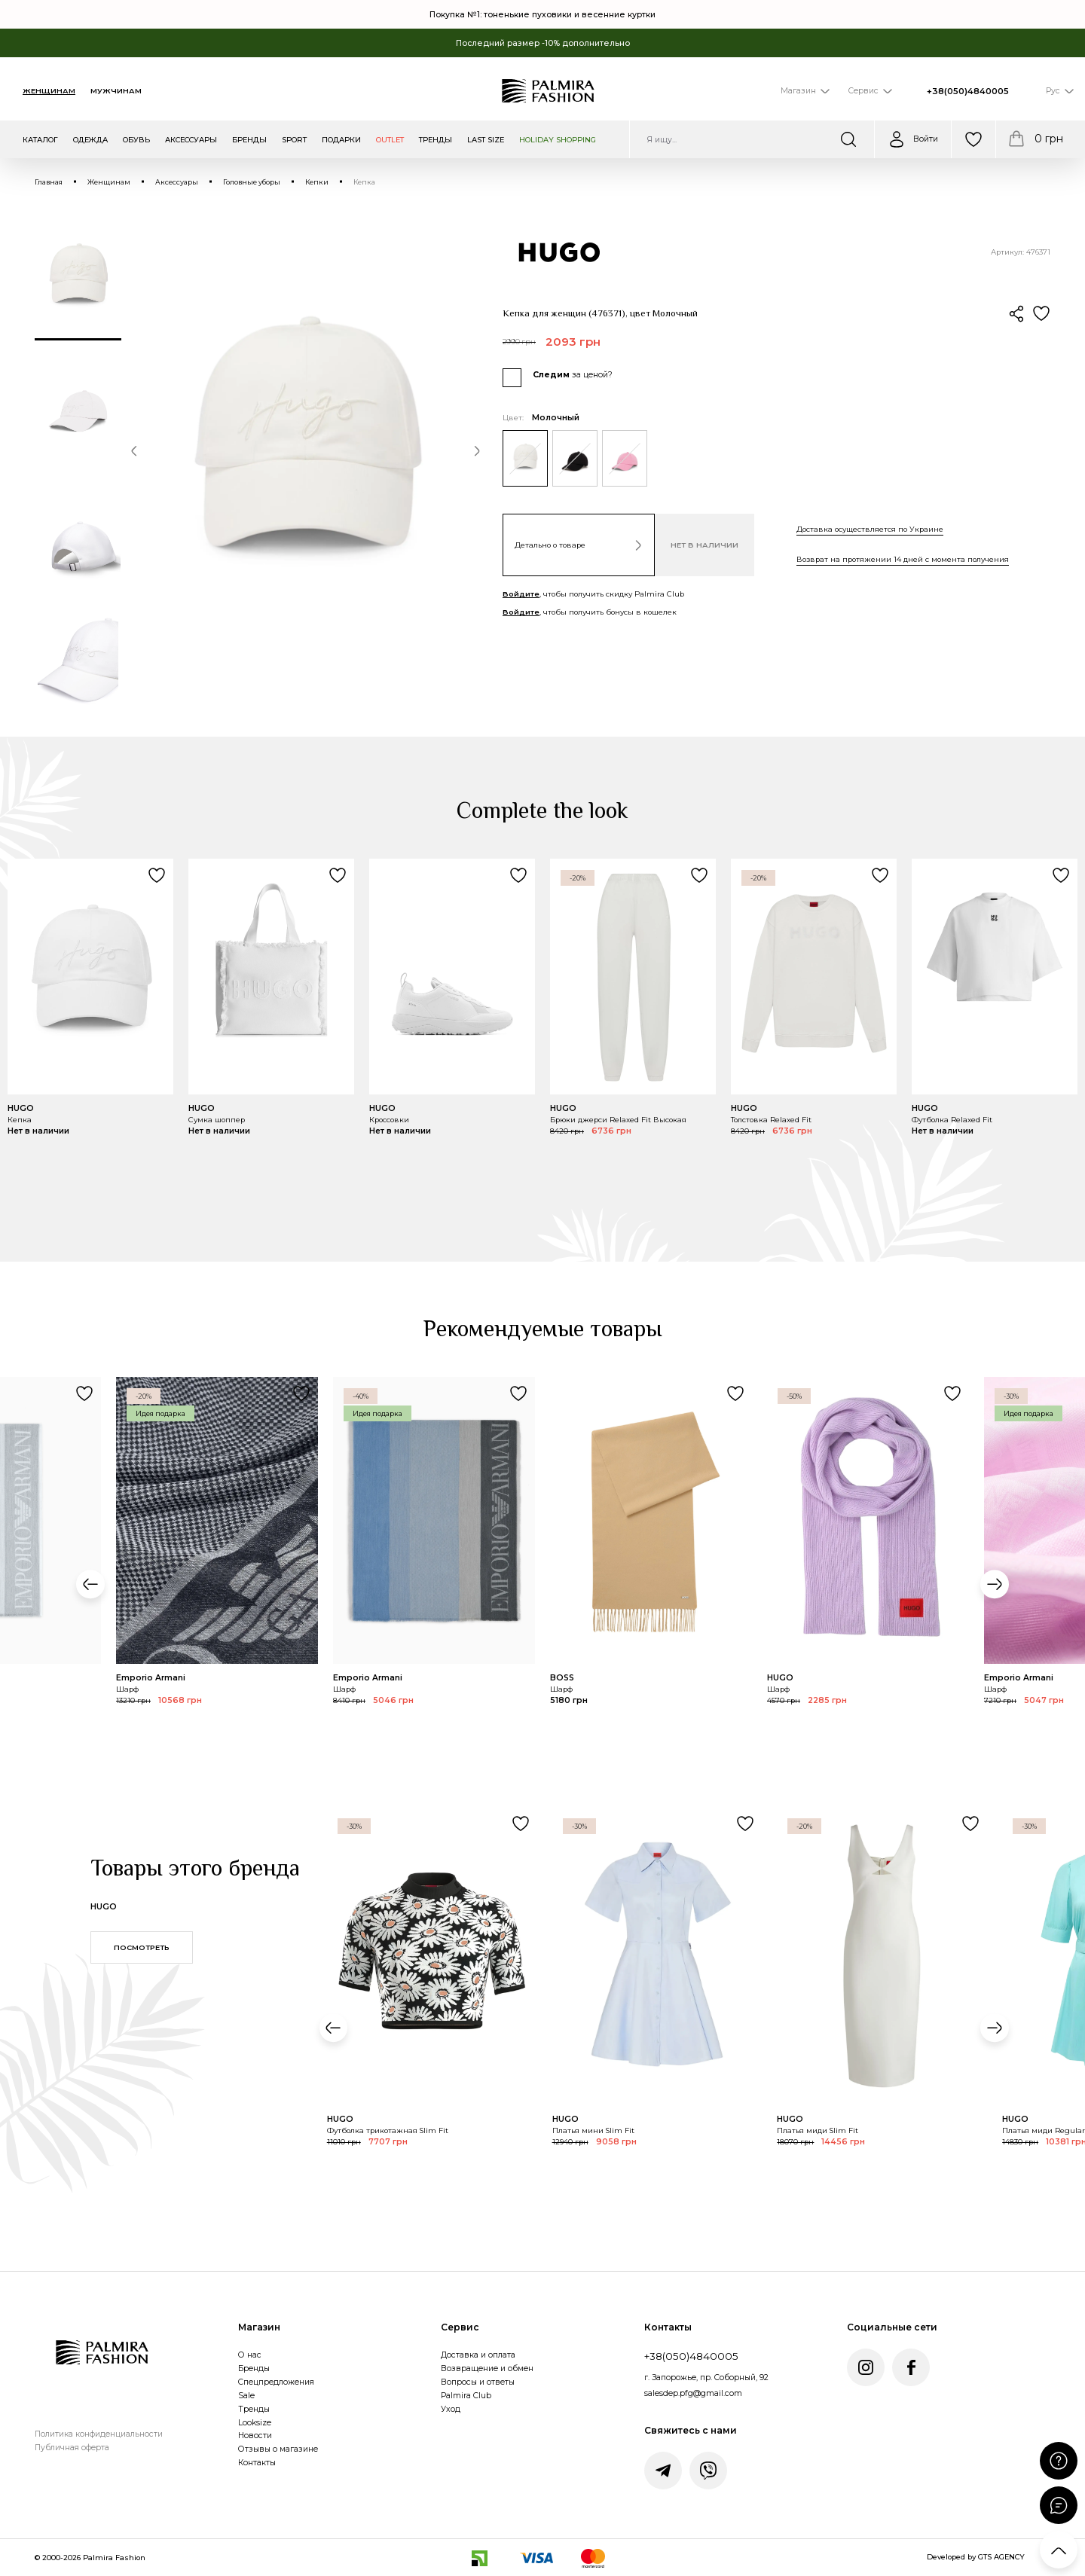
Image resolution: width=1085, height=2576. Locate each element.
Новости (255, 2435)
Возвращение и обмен (487, 2368)
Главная (49, 182)
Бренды (254, 2368)
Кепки (317, 182)
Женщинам (49, 91)
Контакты (257, 2463)
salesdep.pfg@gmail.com (693, 2393)
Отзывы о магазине (278, 2449)
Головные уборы (251, 182)
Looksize (254, 2423)
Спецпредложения (276, 2382)
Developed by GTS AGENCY (976, 2557)
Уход (450, 2409)
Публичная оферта (72, 2447)
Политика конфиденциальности (99, 2434)
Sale (246, 2396)
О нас (249, 2355)
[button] (134, 452)
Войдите (521, 594)
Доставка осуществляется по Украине (869, 529)
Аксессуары (176, 182)
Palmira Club (466, 2396)
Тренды (254, 2409)
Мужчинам (116, 91)
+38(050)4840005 (968, 91)
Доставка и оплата (478, 2355)
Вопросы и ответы (478, 2382)
